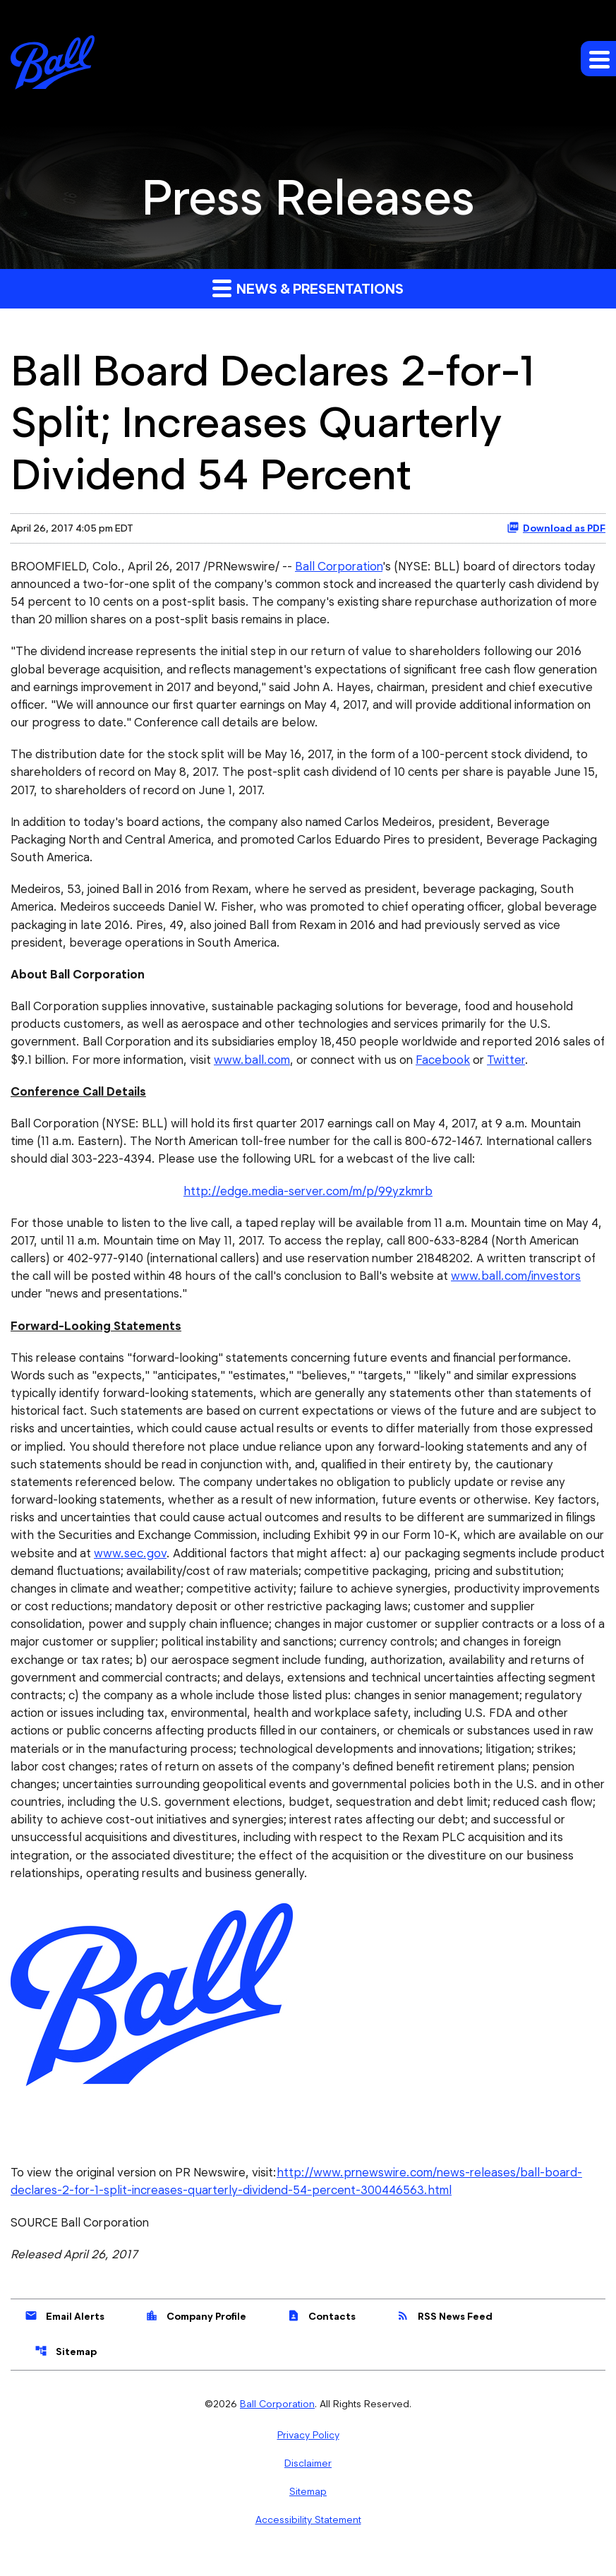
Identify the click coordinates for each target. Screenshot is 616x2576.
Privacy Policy (308, 2451)
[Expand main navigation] (598, 58)
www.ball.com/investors (516, 1283)
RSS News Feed (445, 2331)
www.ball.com (252, 1065)
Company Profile (195, 2331)
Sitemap (66, 2367)
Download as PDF (556, 527)
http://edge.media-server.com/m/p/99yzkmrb (308, 1197)
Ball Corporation (341, 566)
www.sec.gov (129, 1564)
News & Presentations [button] (308, 287)
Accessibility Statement (308, 2536)
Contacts (321, 2331)
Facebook (443, 1065)
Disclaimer (308, 2479)
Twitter (506, 1065)
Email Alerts (64, 2331)
